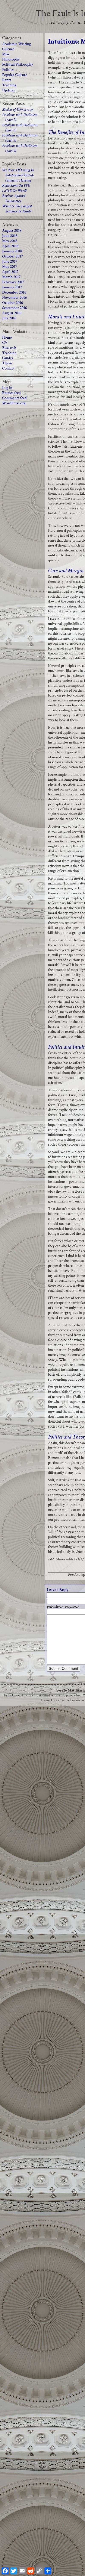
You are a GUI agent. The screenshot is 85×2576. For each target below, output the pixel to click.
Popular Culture (14, 74)
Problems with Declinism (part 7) (19, 117)
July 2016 (9, 318)
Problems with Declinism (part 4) (19, 148)
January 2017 (12, 287)
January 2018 (12, 251)
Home (7, 337)
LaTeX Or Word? (14, 190)
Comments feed (14, 398)
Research (9, 347)
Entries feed (11, 392)
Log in (7, 387)
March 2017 (11, 277)
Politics (7, 69)
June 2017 (9, 261)
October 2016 (12, 302)
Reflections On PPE (16, 185)
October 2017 (12, 256)
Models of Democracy (17, 109)
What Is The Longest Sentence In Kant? (17, 208)
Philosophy (10, 59)
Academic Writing (16, 44)
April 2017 (10, 271)
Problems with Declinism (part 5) (19, 138)
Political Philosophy (17, 64)
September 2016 (14, 307)
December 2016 (14, 292)
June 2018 (9, 235)
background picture (20, 1695)
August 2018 (11, 230)
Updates (8, 90)
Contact (8, 368)
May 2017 (9, 266)
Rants (6, 80)
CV (4, 342)
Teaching (9, 85)
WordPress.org (14, 403)
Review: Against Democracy (13, 198)
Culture (8, 49)
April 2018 (10, 246)
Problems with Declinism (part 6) (19, 127)
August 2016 (11, 313)
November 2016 (14, 297)
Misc (6, 54)
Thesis (7, 363)
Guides (7, 358)
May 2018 (9, 241)
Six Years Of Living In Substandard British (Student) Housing (18, 175)
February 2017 (13, 282)
